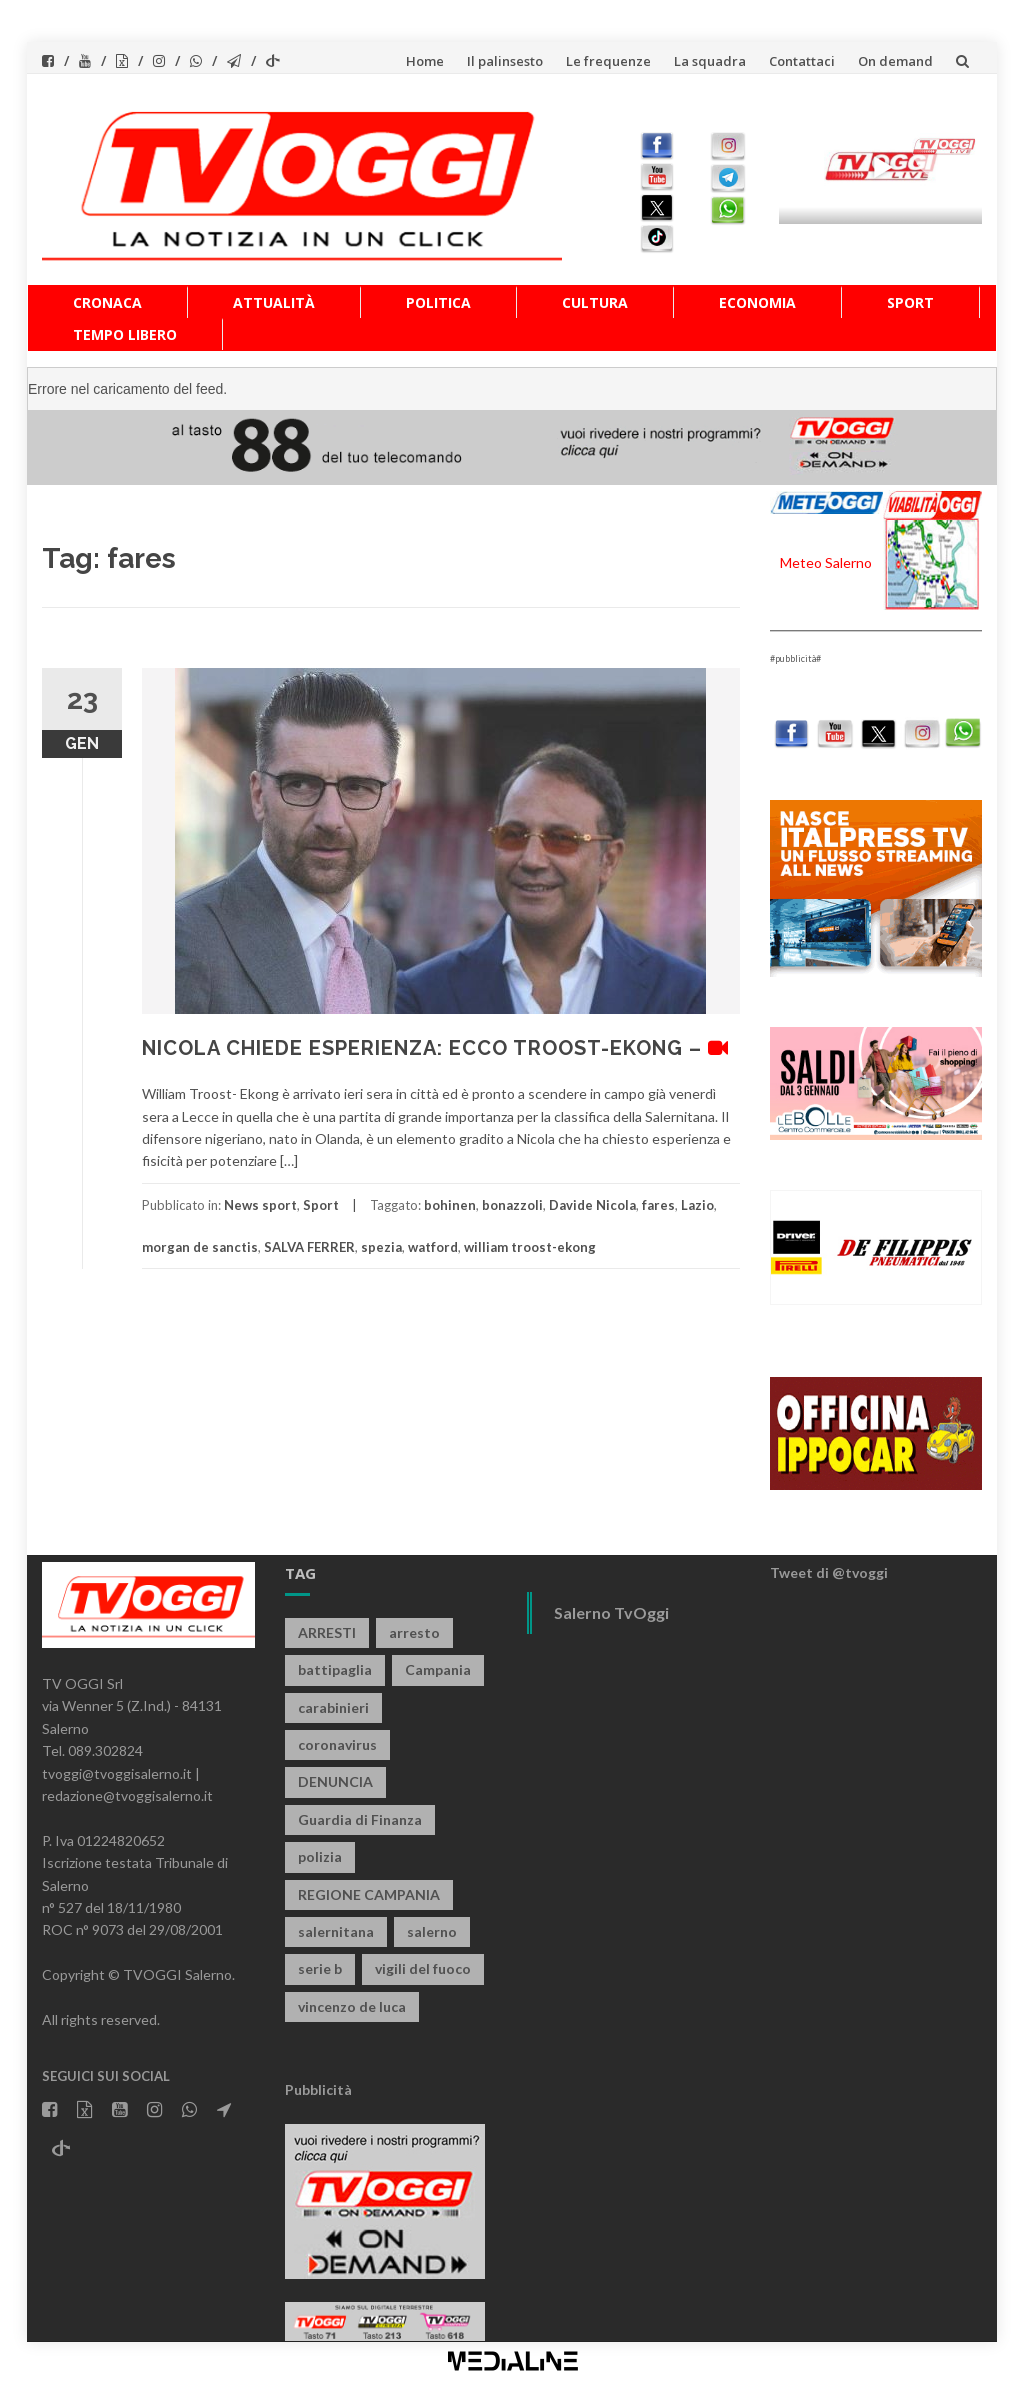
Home (425, 61)
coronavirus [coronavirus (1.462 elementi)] (337, 1744)
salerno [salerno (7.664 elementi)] (432, 1931)
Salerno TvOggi (611, 1612)
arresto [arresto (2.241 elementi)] (414, 1632)
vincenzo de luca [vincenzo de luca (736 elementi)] (352, 2006)
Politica (438, 302)
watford (433, 1247)
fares (658, 1205)
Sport (910, 302)
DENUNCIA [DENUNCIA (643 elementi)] (335, 1781)
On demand (895, 61)
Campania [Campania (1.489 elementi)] (438, 1669)
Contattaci (802, 61)
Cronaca (107, 302)
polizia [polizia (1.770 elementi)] (320, 1856)
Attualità (274, 302)
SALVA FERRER (309, 1247)
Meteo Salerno (826, 562)
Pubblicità (318, 2089)
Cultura (595, 302)
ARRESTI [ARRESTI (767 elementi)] (327, 1632)
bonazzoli (512, 1205)
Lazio (697, 1205)
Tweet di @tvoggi (829, 1572)
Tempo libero (125, 334)
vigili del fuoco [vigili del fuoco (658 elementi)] (423, 1968)
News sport (260, 1205)
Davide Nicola (592, 1205)
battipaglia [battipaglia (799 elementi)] (335, 1669)
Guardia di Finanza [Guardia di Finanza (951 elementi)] (360, 1819)
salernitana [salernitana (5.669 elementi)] (336, 1931)
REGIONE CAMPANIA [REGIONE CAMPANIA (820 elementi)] (369, 1894)
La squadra (710, 61)
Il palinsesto (505, 61)
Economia (757, 302)
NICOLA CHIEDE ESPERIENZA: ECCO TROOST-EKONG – (435, 1048)
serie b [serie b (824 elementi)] (320, 1968)
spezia (381, 1247)
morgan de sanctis (200, 1247)
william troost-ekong (530, 1247)
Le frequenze (608, 61)
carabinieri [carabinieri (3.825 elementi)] (333, 1707)
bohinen (450, 1205)
